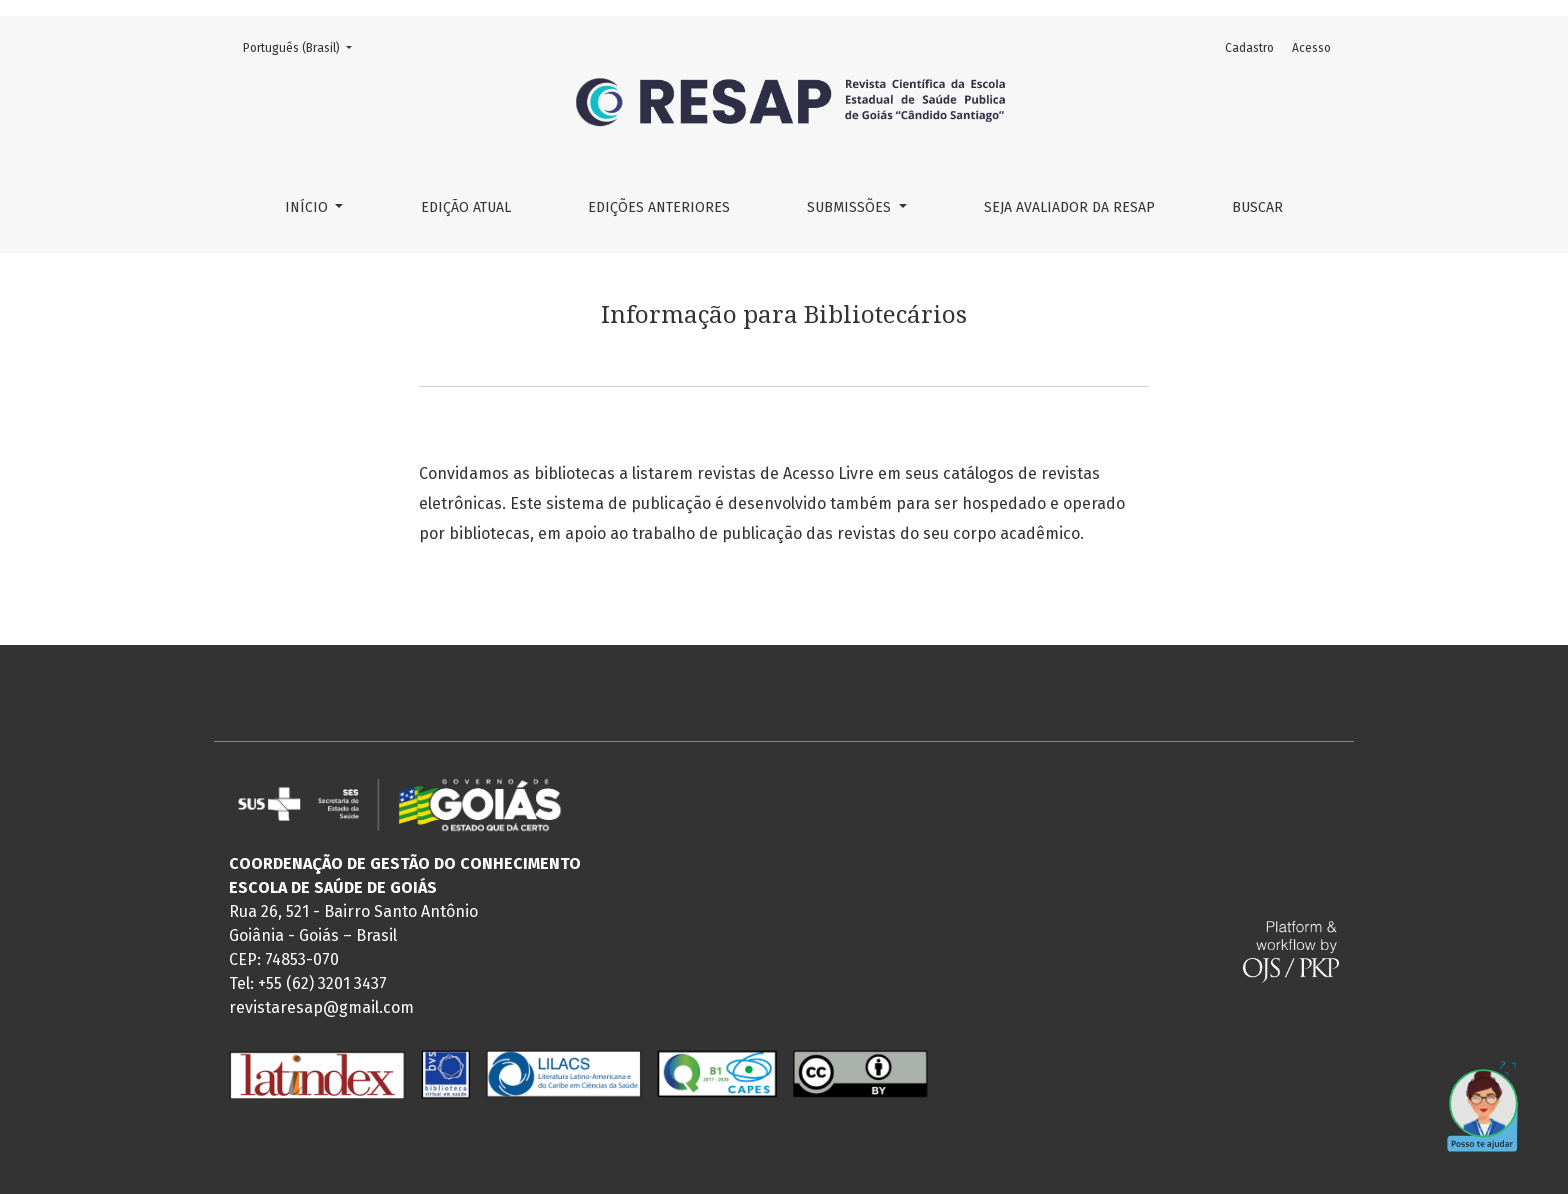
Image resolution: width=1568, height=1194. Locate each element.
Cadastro (1249, 48)
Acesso (1311, 48)
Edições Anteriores (659, 207)
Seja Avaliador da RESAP (1069, 207)
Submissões (851, 207)
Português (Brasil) (303, 46)
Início (308, 207)
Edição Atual (466, 207)
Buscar (1257, 207)
